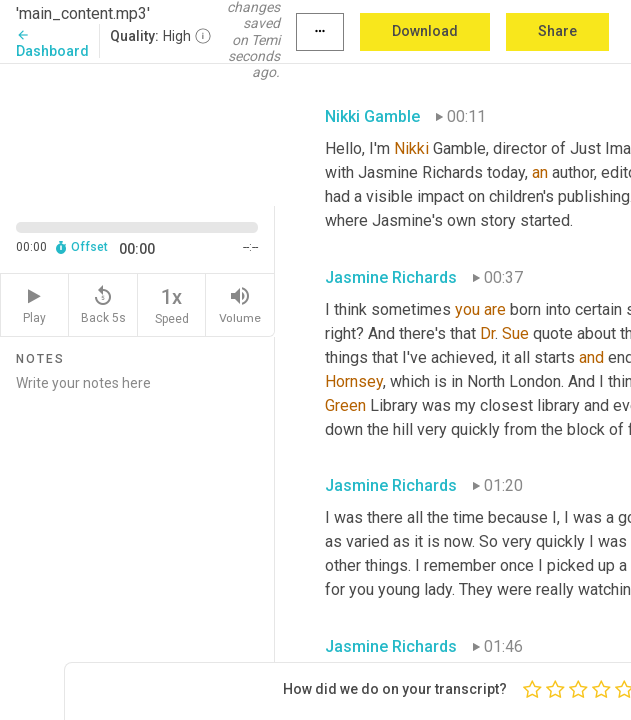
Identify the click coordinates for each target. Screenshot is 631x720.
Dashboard (52, 43)
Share (557, 31)
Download (425, 31)
